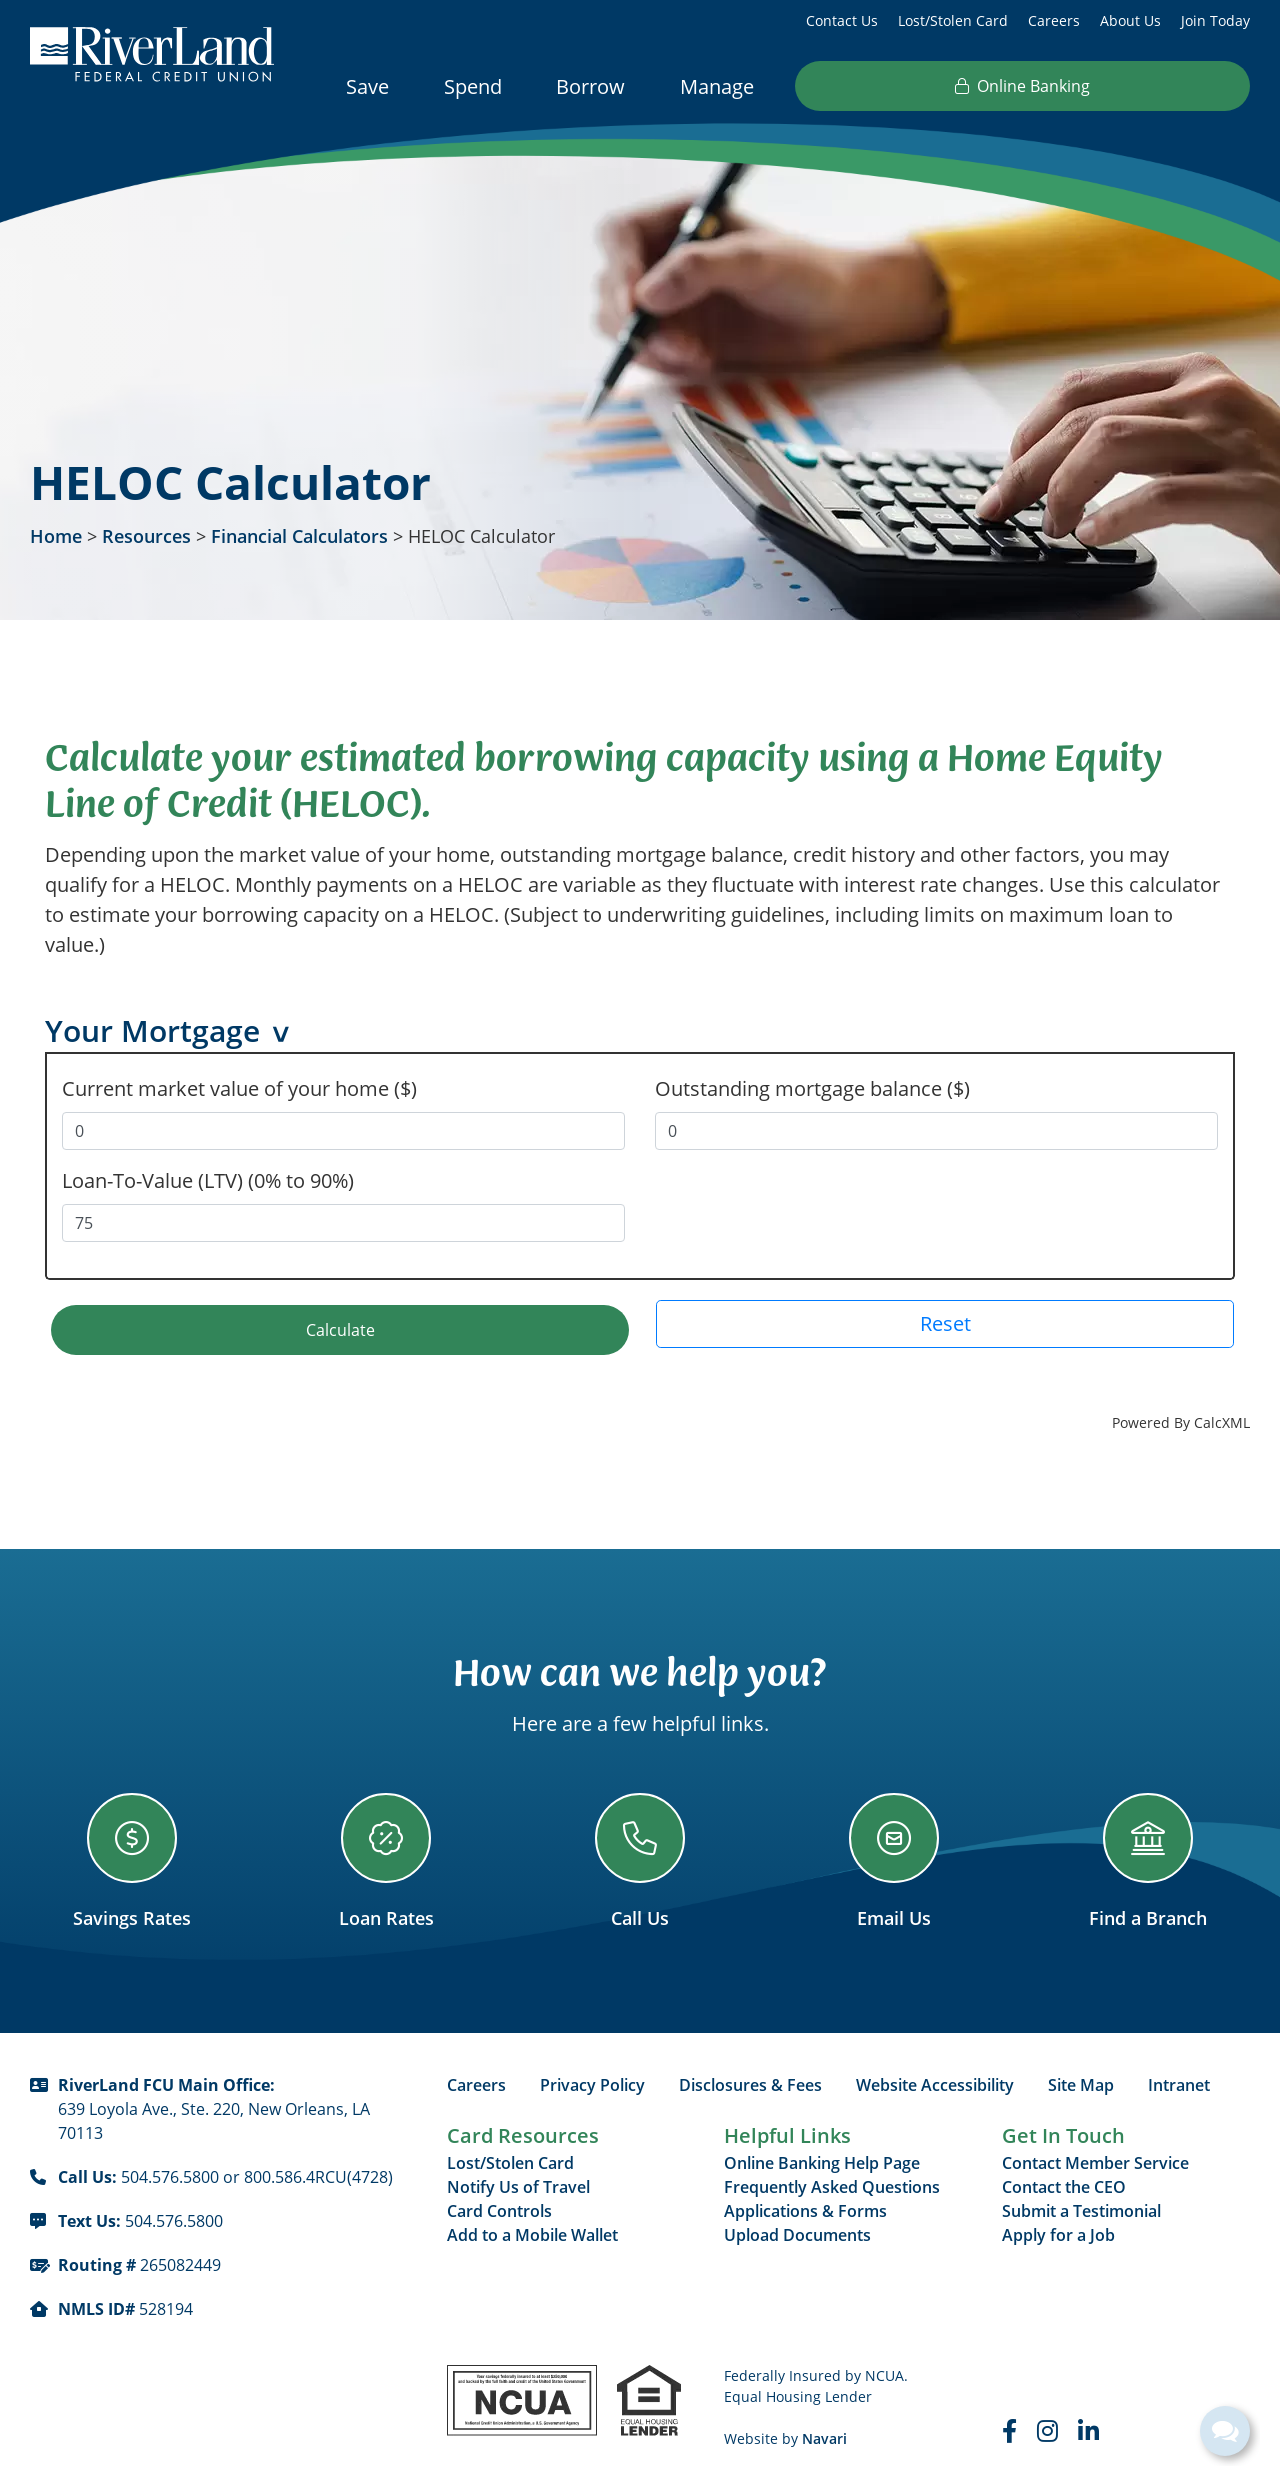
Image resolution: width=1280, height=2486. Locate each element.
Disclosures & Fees (750, 2082)
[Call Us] (640, 1858)
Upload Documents (797, 2232)
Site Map (1081, 2082)
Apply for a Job (1058, 2232)
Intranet (1179, 2082)
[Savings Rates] (132, 1858)
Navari (824, 2435)
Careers (1054, 20)
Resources (146, 536)
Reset (945, 1320)
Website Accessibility (935, 2082)
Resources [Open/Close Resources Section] (856, 86)
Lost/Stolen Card (953, 20)
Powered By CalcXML (1181, 1419)
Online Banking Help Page (822, 2160)
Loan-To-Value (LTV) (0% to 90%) (208, 1177)
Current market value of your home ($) (239, 1085)
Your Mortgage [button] (152, 1032)
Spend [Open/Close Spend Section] (473, 86)
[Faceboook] (1009, 2428)
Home (56, 536)
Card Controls (499, 2208)
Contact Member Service (1095, 2160)
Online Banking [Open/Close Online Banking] (1128, 86)
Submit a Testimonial (1081, 2208)
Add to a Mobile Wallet (532, 2232)
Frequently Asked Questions (832, 2184)
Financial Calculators (299, 536)
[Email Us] (894, 1858)
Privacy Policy (592, 2082)
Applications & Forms (805, 2208)
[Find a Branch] (1148, 1858)
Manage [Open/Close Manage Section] (717, 86)
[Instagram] (1047, 2428)
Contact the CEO (1064, 2184)
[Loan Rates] (386, 1858)
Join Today (1215, 20)
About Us (1130, 20)
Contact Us (842, 20)
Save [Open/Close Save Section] (367, 86)
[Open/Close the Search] (964, 85)
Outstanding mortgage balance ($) (812, 1085)
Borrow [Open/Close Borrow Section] (590, 86)
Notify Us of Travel (518, 2184)
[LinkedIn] (1088, 2428)
